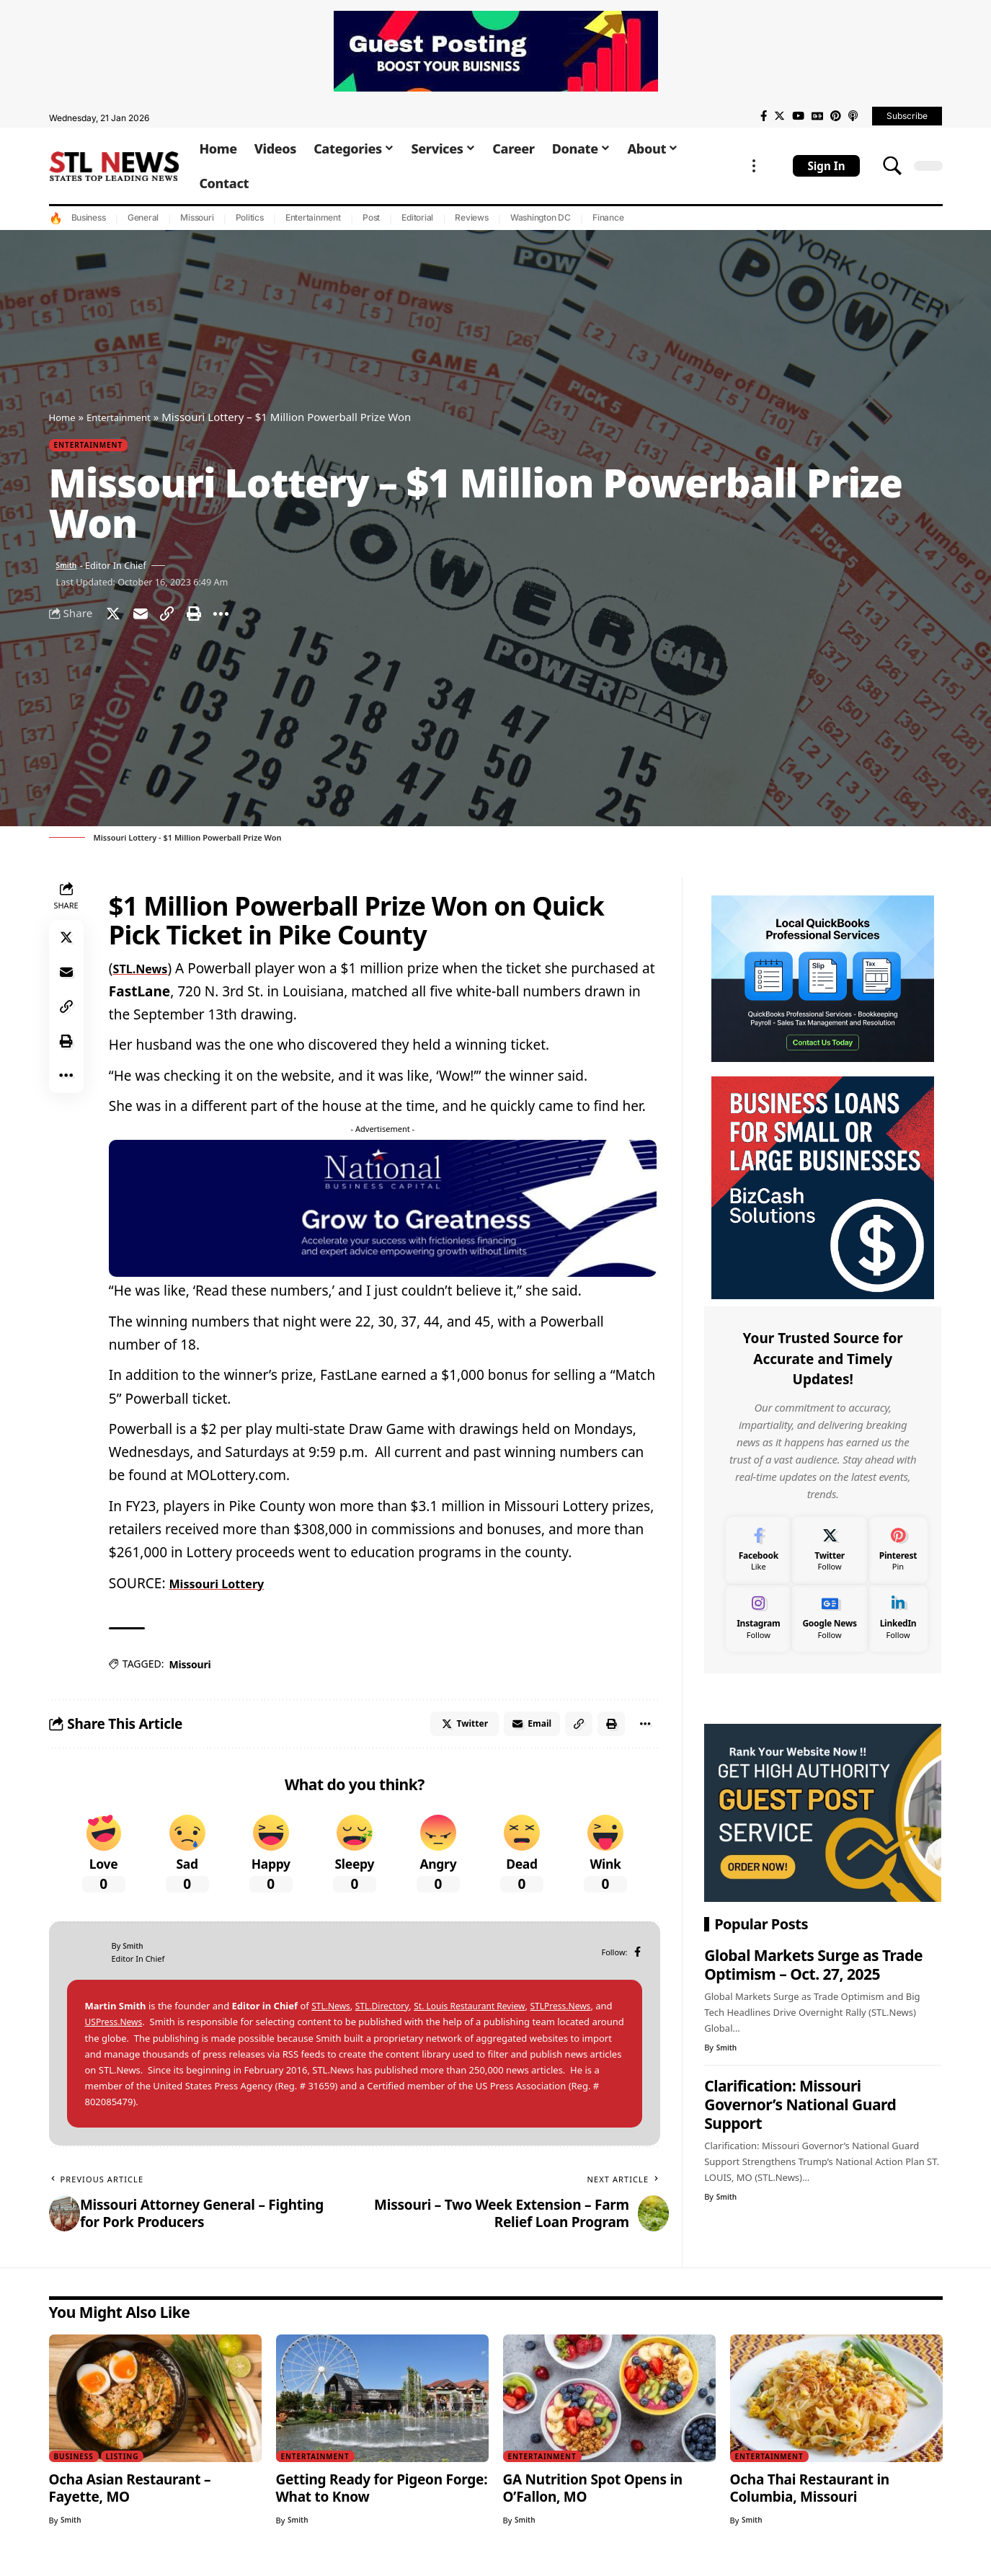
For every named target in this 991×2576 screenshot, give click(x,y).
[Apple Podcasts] (853, 116)
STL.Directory (387, 2018)
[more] (754, 166)
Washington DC (540, 217)
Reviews (471, 217)
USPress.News (135, 2034)
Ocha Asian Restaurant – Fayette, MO (130, 2500)
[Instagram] (758, 1614)
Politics (250, 217)
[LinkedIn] (898, 1614)
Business (88, 217)
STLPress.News (579, 2018)
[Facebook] (763, 116)
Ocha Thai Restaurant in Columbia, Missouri (809, 2500)
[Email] (146, 618)
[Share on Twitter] (115, 618)
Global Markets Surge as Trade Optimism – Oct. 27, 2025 (813, 1961)
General (143, 217)
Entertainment (313, 217)
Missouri (196, 217)
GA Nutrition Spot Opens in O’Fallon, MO (593, 2500)
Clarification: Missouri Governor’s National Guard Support (800, 2101)
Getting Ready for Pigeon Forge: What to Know (382, 2500)
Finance (607, 217)
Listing (129, 2468)
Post (371, 217)
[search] (892, 166)
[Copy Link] (177, 618)
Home (64, 417)
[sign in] (826, 166)
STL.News (145, 974)
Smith (69, 568)
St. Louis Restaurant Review (481, 2018)
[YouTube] (798, 116)
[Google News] (817, 116)
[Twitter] (779, 116)
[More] (239, 618)
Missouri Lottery (225, 1589)
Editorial (417, 217)
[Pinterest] (836, 116)
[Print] (208, 618)
